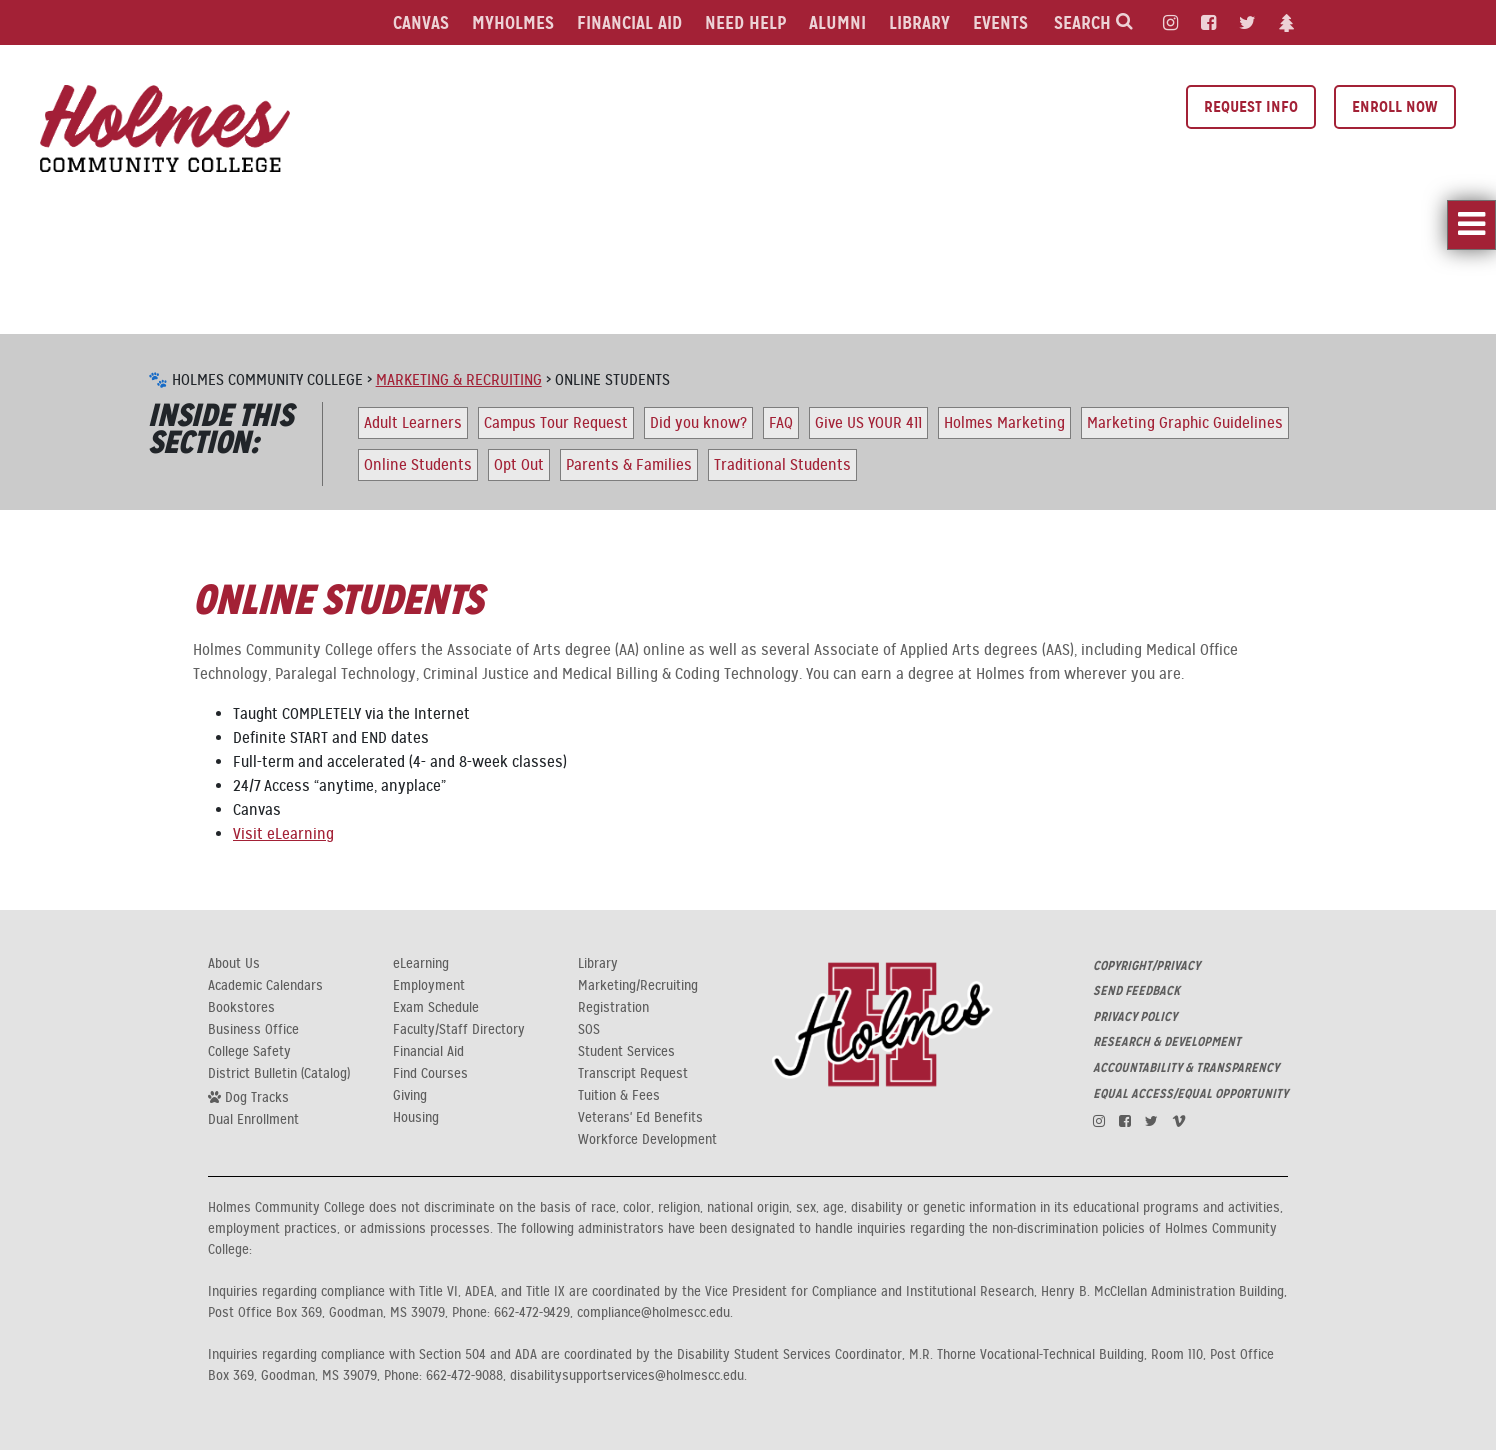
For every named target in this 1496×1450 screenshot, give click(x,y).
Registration (613, 1008)
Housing (416, 1118)
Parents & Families (629, 465)
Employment (429, 986)
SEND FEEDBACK (1136, 991)
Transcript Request (633, 1074)
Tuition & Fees (619, 1096)
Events (1000, 22)
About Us (234, 964)
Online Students (418, 465)
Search (1093, 22)
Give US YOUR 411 (868, 423)
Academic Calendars (265, 986)
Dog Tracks (248, 1097)
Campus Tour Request (556, 423)
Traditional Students (782, 465)
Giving (410, 1096)
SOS (589, 1030)
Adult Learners (413, 423)
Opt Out (519, 465)
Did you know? (698, 423)
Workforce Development (647, 1140)
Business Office (253, 1030)
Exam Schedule (436, 1008)
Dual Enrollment (253, 1120)
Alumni (837, 22)
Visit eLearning (283, 834)
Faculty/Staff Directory (459, 1030)
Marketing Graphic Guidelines (1185, 423)
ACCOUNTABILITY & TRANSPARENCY (1186, 1068)
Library (919, 22)
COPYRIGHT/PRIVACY (1146, 966)
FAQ (781, 423)
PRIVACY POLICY (1135, 1017)
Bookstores (241, 1008)
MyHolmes (513, 22)
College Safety (249, 1052)
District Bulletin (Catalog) (279, 1074)
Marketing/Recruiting (638, 986)
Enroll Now (1395, 106)
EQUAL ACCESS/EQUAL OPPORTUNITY (1190, 1094)
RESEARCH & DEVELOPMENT (1167, 1042)
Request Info (1251, 106)
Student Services (626, 1052)
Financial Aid (629, 22)
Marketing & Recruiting (459, 380)
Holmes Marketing (1004, 423)
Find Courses (430, 1074)
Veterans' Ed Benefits (640, 1118)
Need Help (745, 22)
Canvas (421, 22)
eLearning (421, 964)
